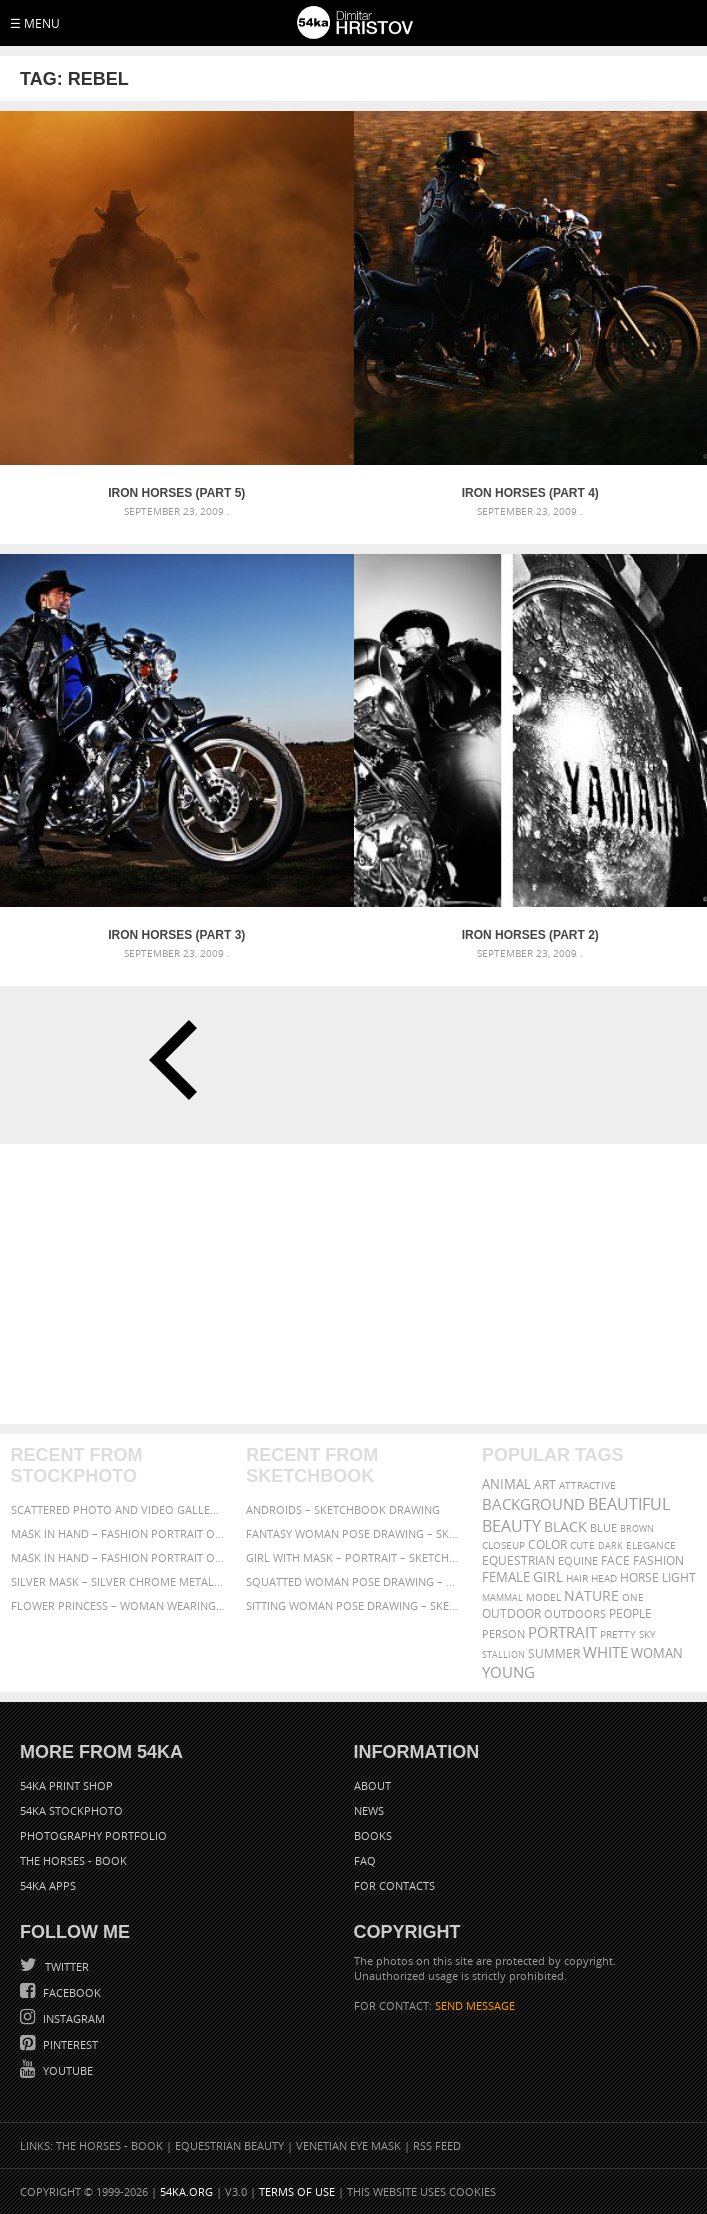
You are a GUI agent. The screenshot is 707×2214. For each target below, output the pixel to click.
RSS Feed (437, 2145)
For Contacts (394, 1885)
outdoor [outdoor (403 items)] (511, 1613)
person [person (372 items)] (503, 1633)
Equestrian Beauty (229, 2145)
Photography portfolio (93, 1835)
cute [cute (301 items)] (582, 1545)
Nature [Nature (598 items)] (591, 1595)
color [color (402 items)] (547, 1544)
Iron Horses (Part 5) (176, 493)
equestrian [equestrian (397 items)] (518, 1560)
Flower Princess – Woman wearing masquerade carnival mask (118, 1605)
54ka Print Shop (66, 1785)
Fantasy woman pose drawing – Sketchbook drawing (353, 1533)
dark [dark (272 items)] (610, 1545)
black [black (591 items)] (565, 1526)
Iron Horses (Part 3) (176, 935)
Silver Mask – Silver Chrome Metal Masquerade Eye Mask (118, 1581)
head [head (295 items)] (604, 1578)
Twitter (65, 1966)
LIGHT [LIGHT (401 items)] (679, 1577)
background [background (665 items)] (533, 1504)
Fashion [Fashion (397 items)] (658, 1560)
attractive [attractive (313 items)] (587, 1485)
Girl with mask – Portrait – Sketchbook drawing (353, 1557)
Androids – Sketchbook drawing (343, 1509)
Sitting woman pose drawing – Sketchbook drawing (353, 1605)
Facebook (70, 1992)
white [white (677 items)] (605, 1652)
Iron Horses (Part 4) (530, 493)
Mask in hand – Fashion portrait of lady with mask (118, 1557)
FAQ (365, 1860)
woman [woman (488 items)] (657, 1653)
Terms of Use (297, 2191)
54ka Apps (48, 1885)
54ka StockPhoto (71, 1810)
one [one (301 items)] (633, 1597)
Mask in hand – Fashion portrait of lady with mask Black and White (118, 1533)
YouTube (66, 2070)
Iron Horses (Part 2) (530, 935)
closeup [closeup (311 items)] (503, 1545)
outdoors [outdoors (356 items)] (575, 1614)
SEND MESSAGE (475, 2005)
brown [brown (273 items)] (637, 1528)
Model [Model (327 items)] (543, 1597)
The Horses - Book (73, 1860)
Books (373, 1835)
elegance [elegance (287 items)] (651, 1545)
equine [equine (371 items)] (578, 1560)
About (372, 1785)
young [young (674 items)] (508, 1672)
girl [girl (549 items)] (548, 1577)
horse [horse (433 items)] (639, 1577)
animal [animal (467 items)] (506, 1484)
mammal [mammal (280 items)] (502, 1597)
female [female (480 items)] (506, 1577)
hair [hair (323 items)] (577, 1578)
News (369, 1810)
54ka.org (186, 2191)
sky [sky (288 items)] (647, 1634)
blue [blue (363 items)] (603, 1527)
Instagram (72, 2018)
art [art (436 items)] (545, 1484)
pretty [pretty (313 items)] (618, 1634)
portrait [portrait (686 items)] (562, 1632)
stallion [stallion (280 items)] (503, 1654)
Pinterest (69, 2044)
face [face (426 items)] (615, 1560)
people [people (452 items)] (630, 1613)
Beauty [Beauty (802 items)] (511, 1526)
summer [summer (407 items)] (554, 1653)
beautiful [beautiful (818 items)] (629, 1504)
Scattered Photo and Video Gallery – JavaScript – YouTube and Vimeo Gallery (118, 1509)
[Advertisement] (353, 1284)
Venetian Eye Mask (348, 2145)
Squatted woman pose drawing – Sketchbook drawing (353, 1581)
